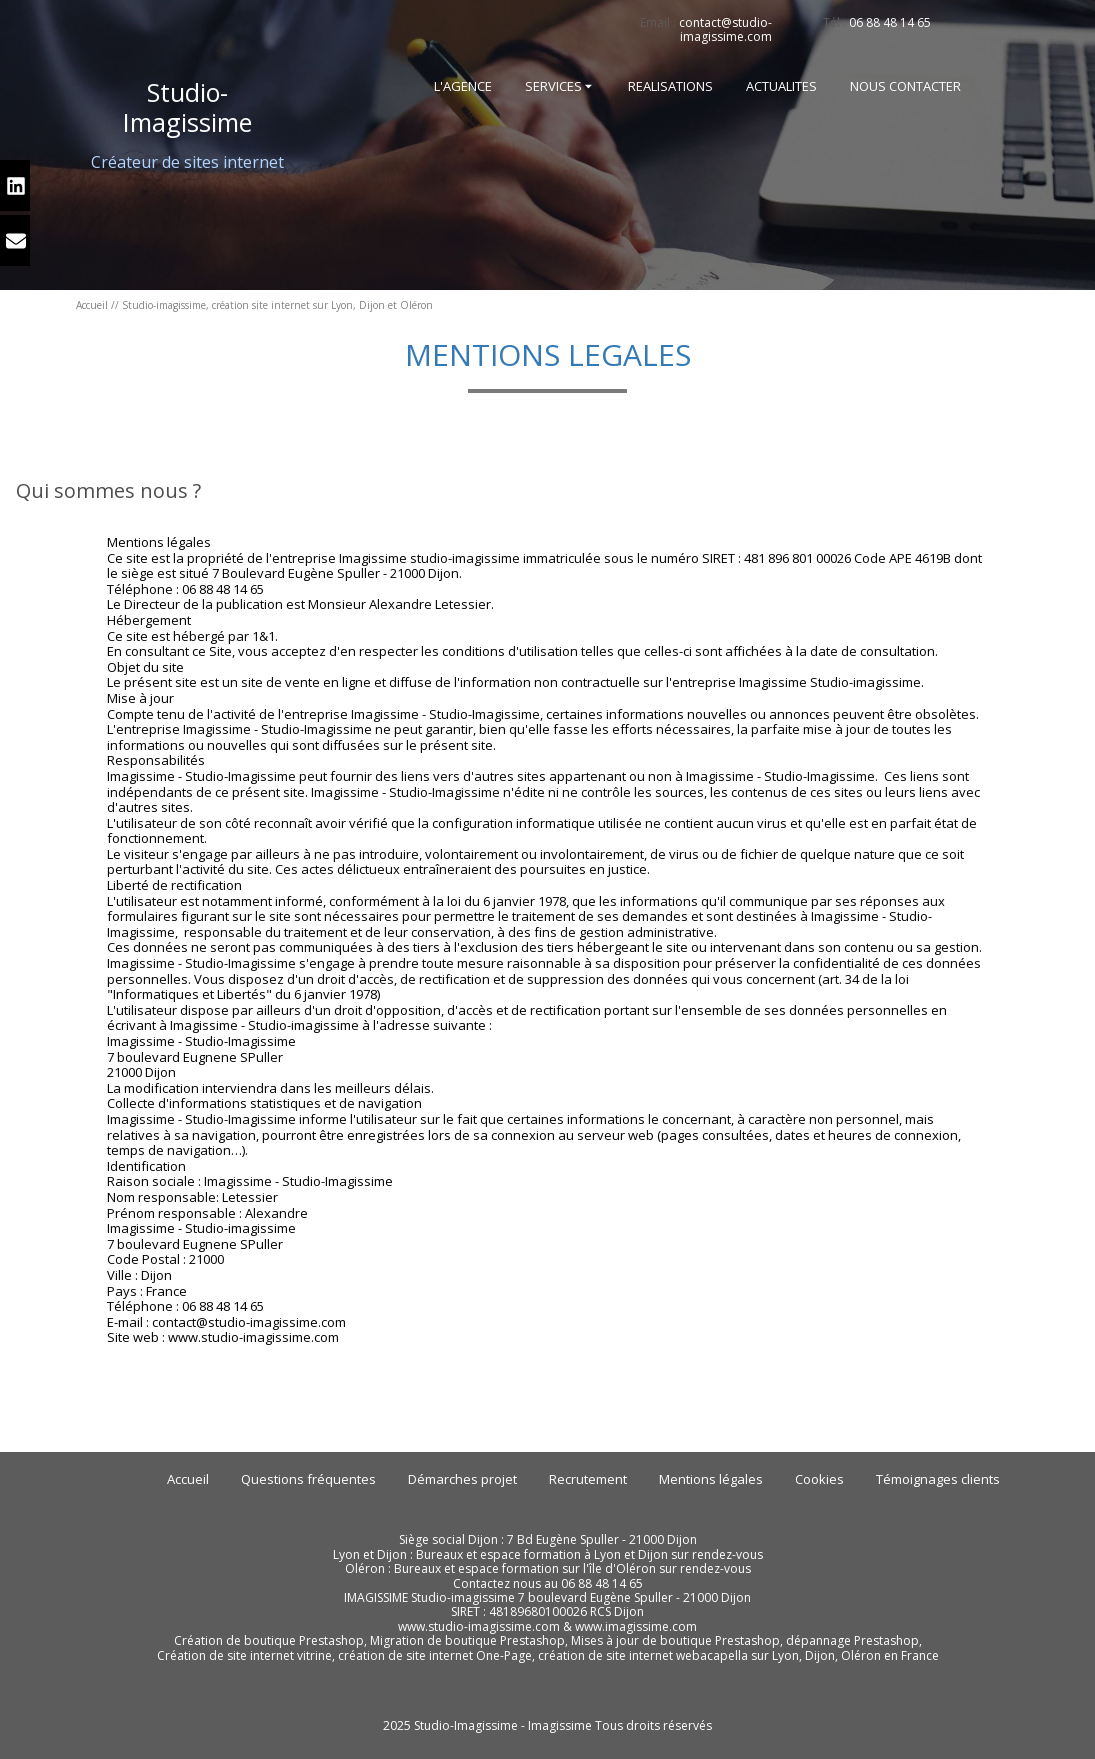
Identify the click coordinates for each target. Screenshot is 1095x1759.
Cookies (819, 1479)
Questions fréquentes (308, 1479)
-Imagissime (187, 107)
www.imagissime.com (636, 1626)
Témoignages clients (938, 1479)
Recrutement (588, 1479)
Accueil (92, 305)
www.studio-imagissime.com (479, 1626)
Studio (183, 92)
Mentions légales (711, 1479)
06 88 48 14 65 (890, 22)
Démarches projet (462, 1479)
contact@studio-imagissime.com (725, 29)
